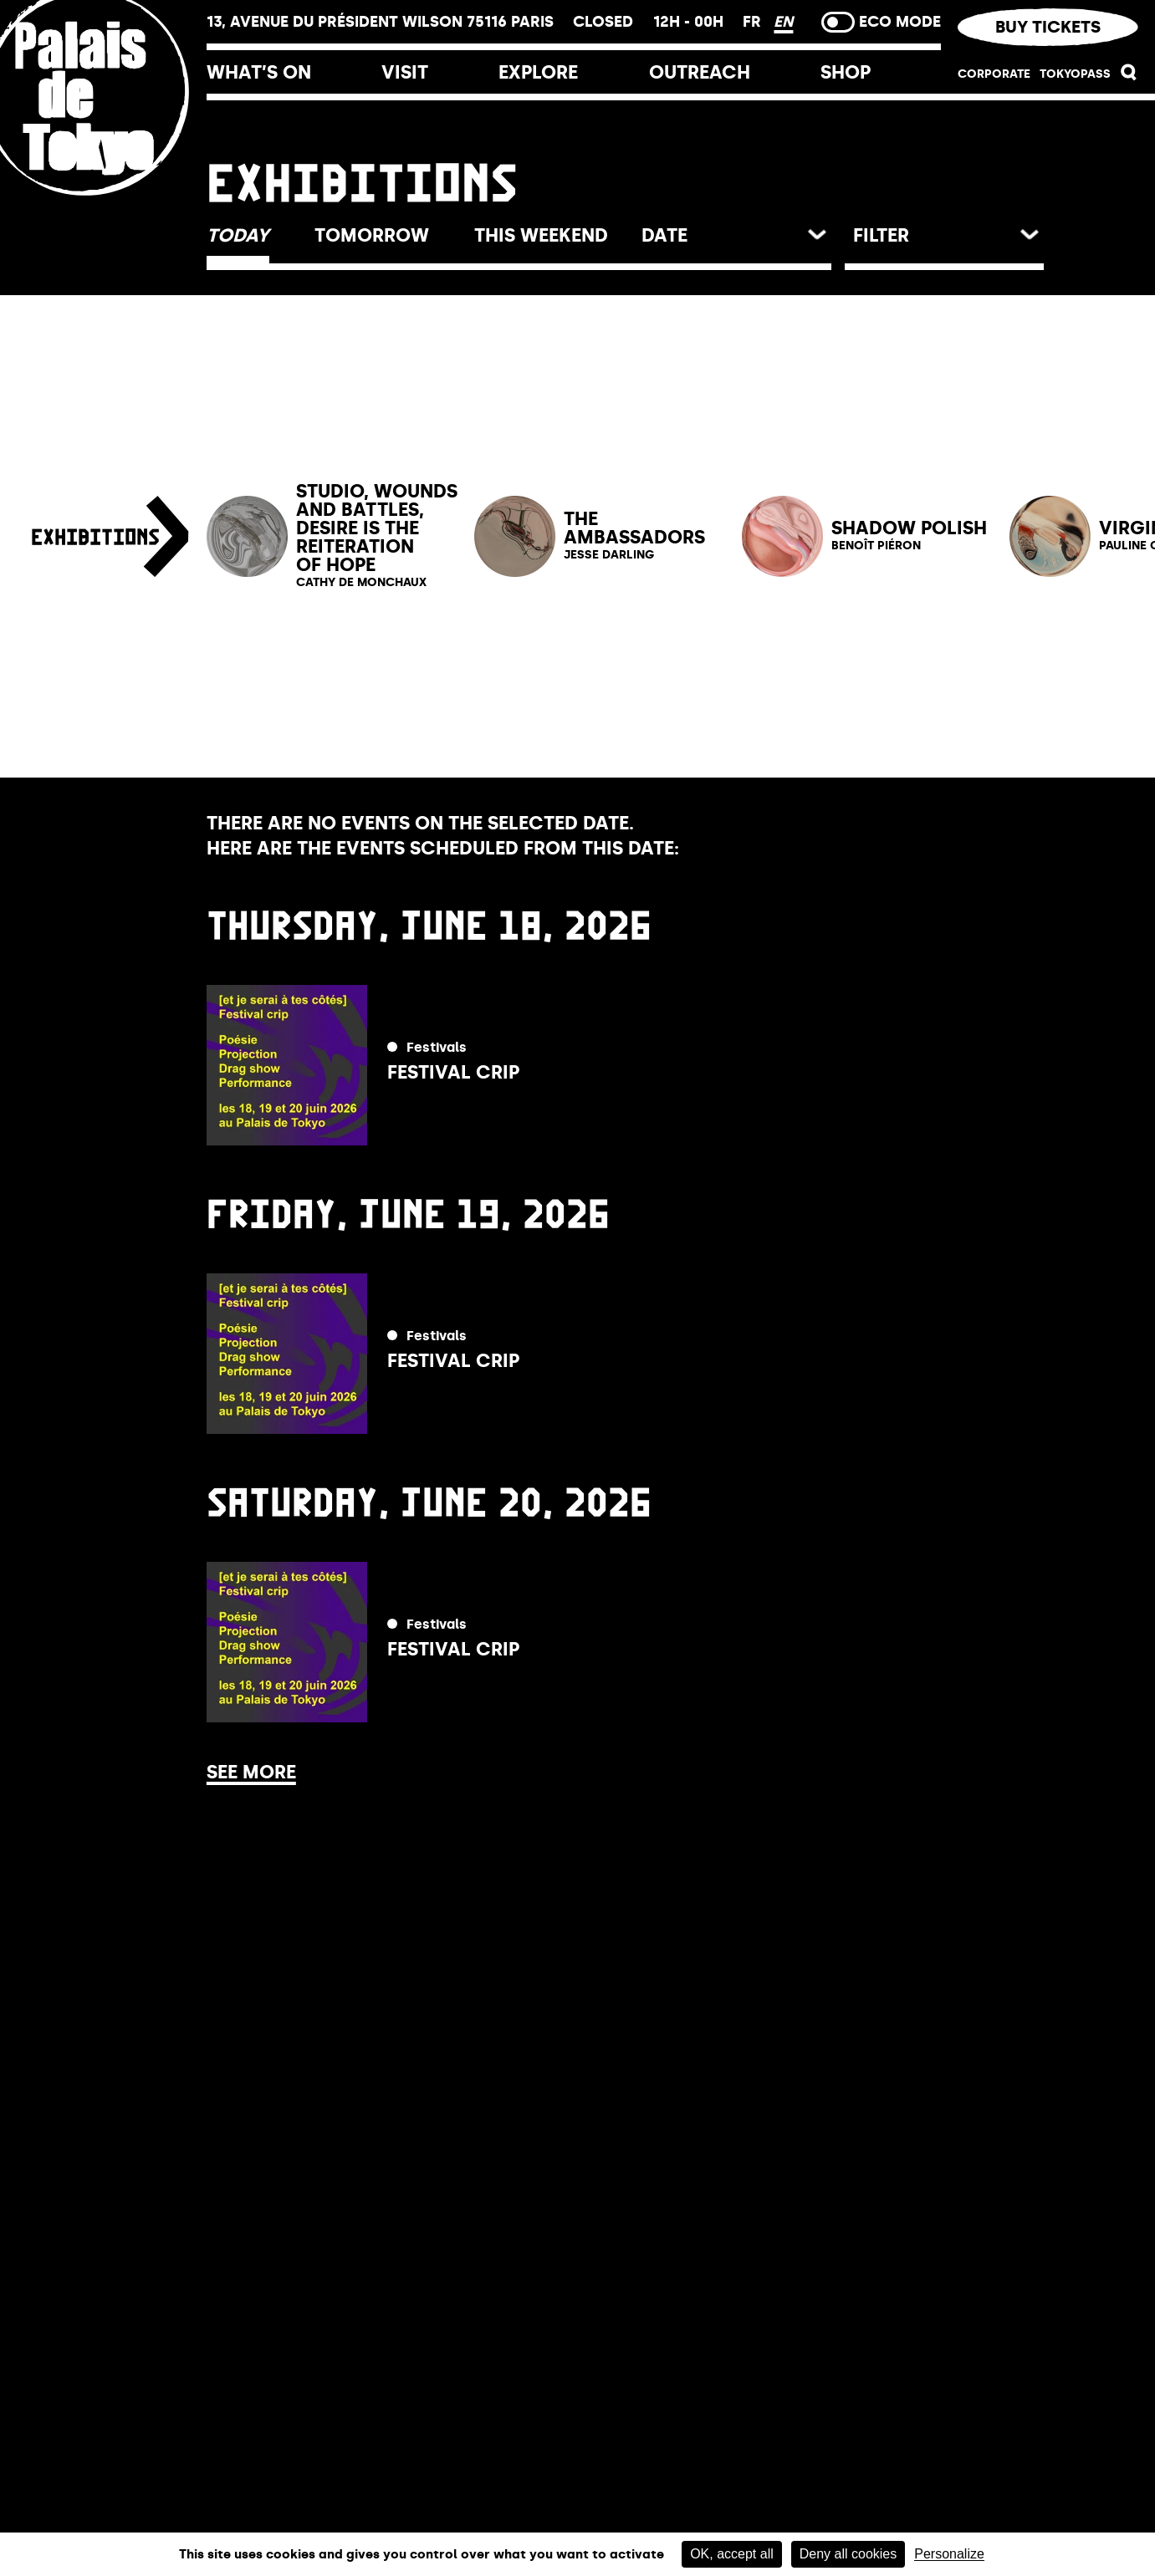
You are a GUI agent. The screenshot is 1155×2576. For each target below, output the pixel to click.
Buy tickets (1048, 27)
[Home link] (103, 202)
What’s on (259, 72)
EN (783, 22)
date (664, 235)
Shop (845, 72)
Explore (538, 72)
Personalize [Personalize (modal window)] (949, 2554)
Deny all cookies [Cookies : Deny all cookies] (848, 2554)
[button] (1129, 76)
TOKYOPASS (1075, 74)
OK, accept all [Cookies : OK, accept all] (732, 2554)
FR (754, 22)
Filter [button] (881, 235)
